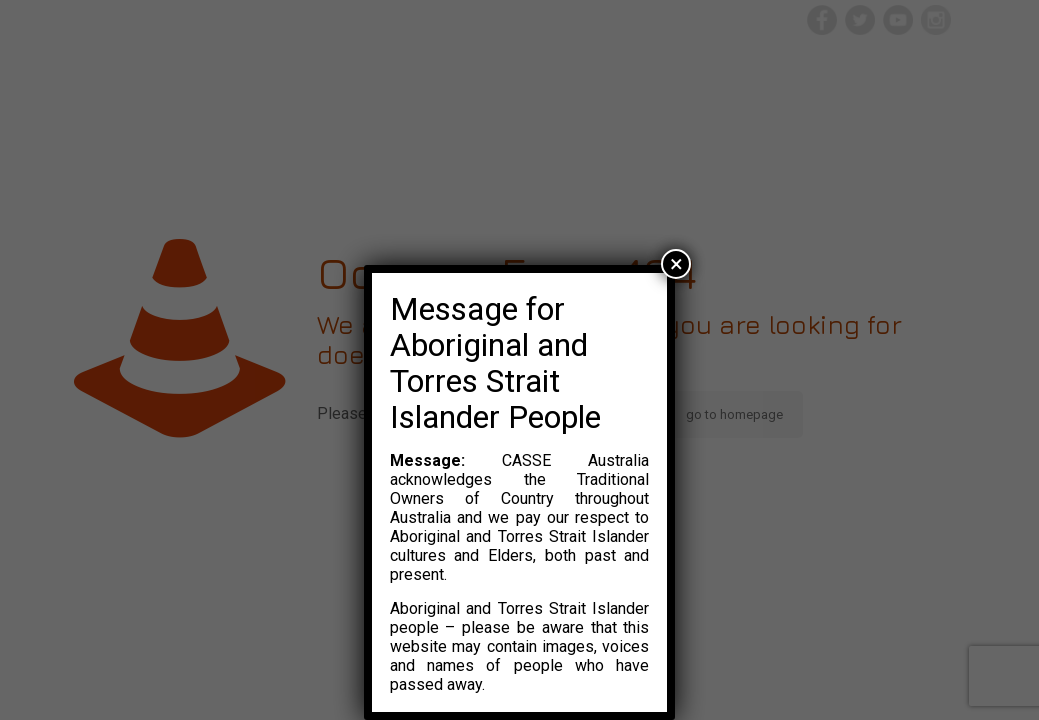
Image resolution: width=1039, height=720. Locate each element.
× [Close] (676, 264)
